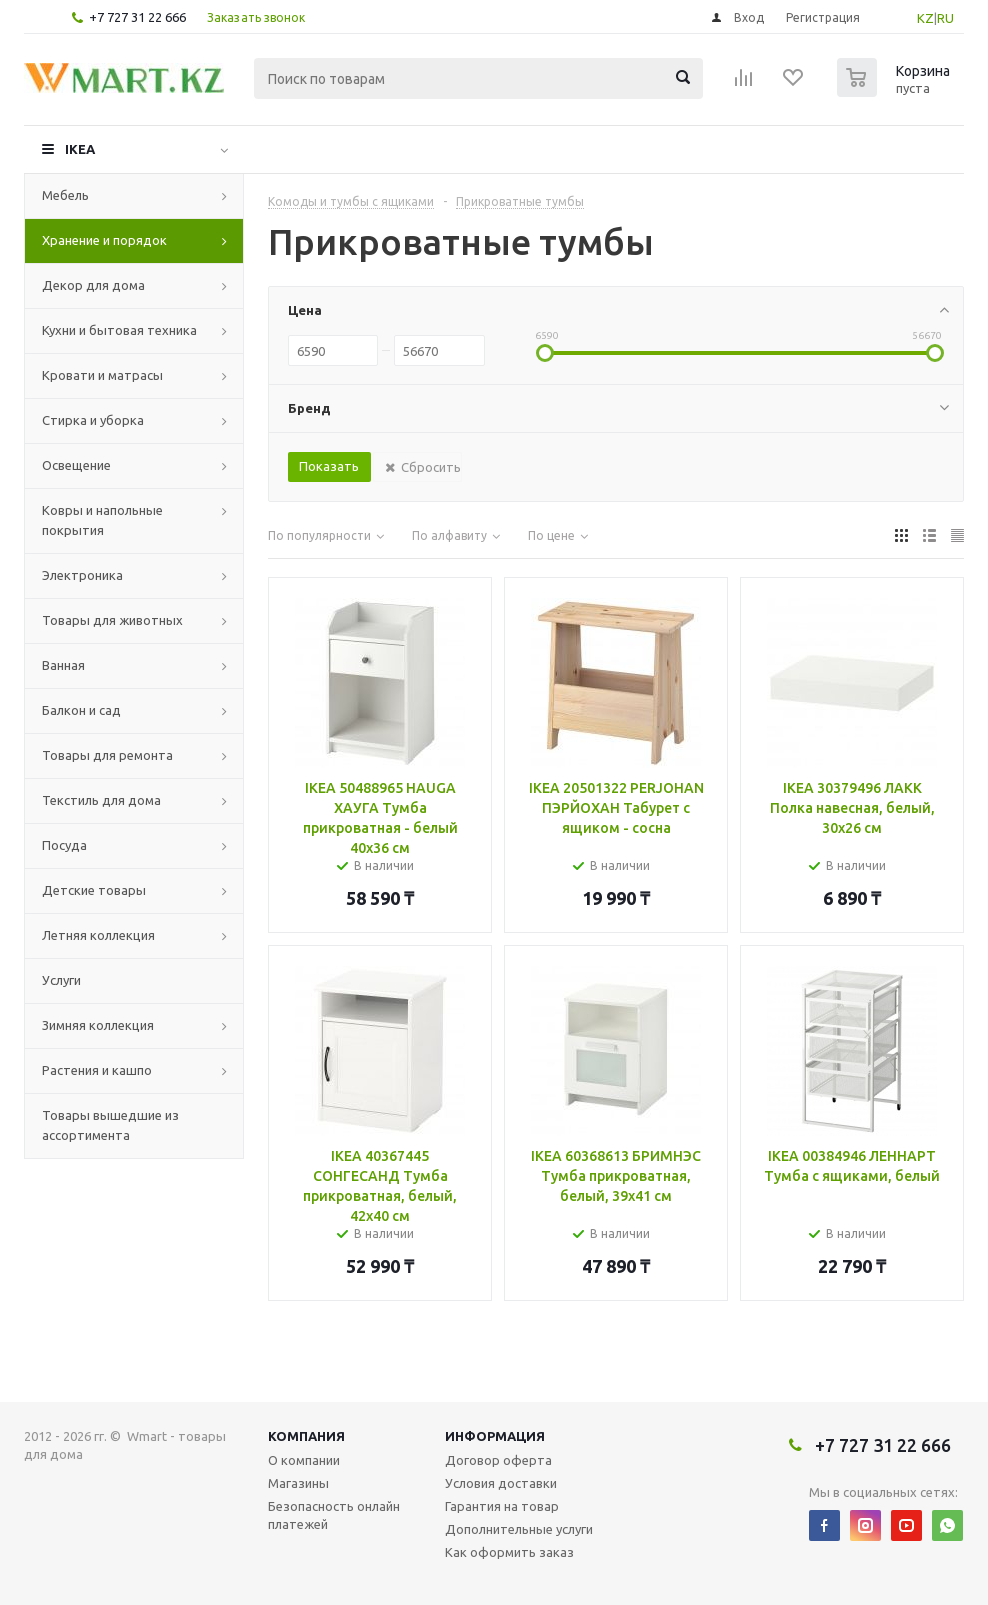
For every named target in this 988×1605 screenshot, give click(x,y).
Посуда (64, 845)
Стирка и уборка (93, 420)
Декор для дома (93, 285)
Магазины (298, 1483)
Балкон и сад (81, 710)
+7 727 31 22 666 (137, 17)
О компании (304, 1460)
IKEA (80, 149)
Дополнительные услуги (519, 1529)
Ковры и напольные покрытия (102, 520)
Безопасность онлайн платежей (334, 1515)
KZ (925, 18)
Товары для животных (112, 620)
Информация (495, 1436)
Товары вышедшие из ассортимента (110, 1125)
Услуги (61, 980)
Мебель (65, 195)
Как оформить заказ (509, 1552)
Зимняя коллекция (98, 1025)
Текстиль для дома (101, 800)
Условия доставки (501, 1483)
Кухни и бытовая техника (119, 330)
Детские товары (94, 890)
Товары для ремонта (107, 755)
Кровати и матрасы (102, 375)
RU (945, 18)
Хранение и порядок (104, 240)
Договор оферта (498, 1460)
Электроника (82, 575)
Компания (306, 1436)
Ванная (63, 665)
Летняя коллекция (98, 935)
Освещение (76, 465)
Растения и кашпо (97, 1070)
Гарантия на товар (502, 1506)
